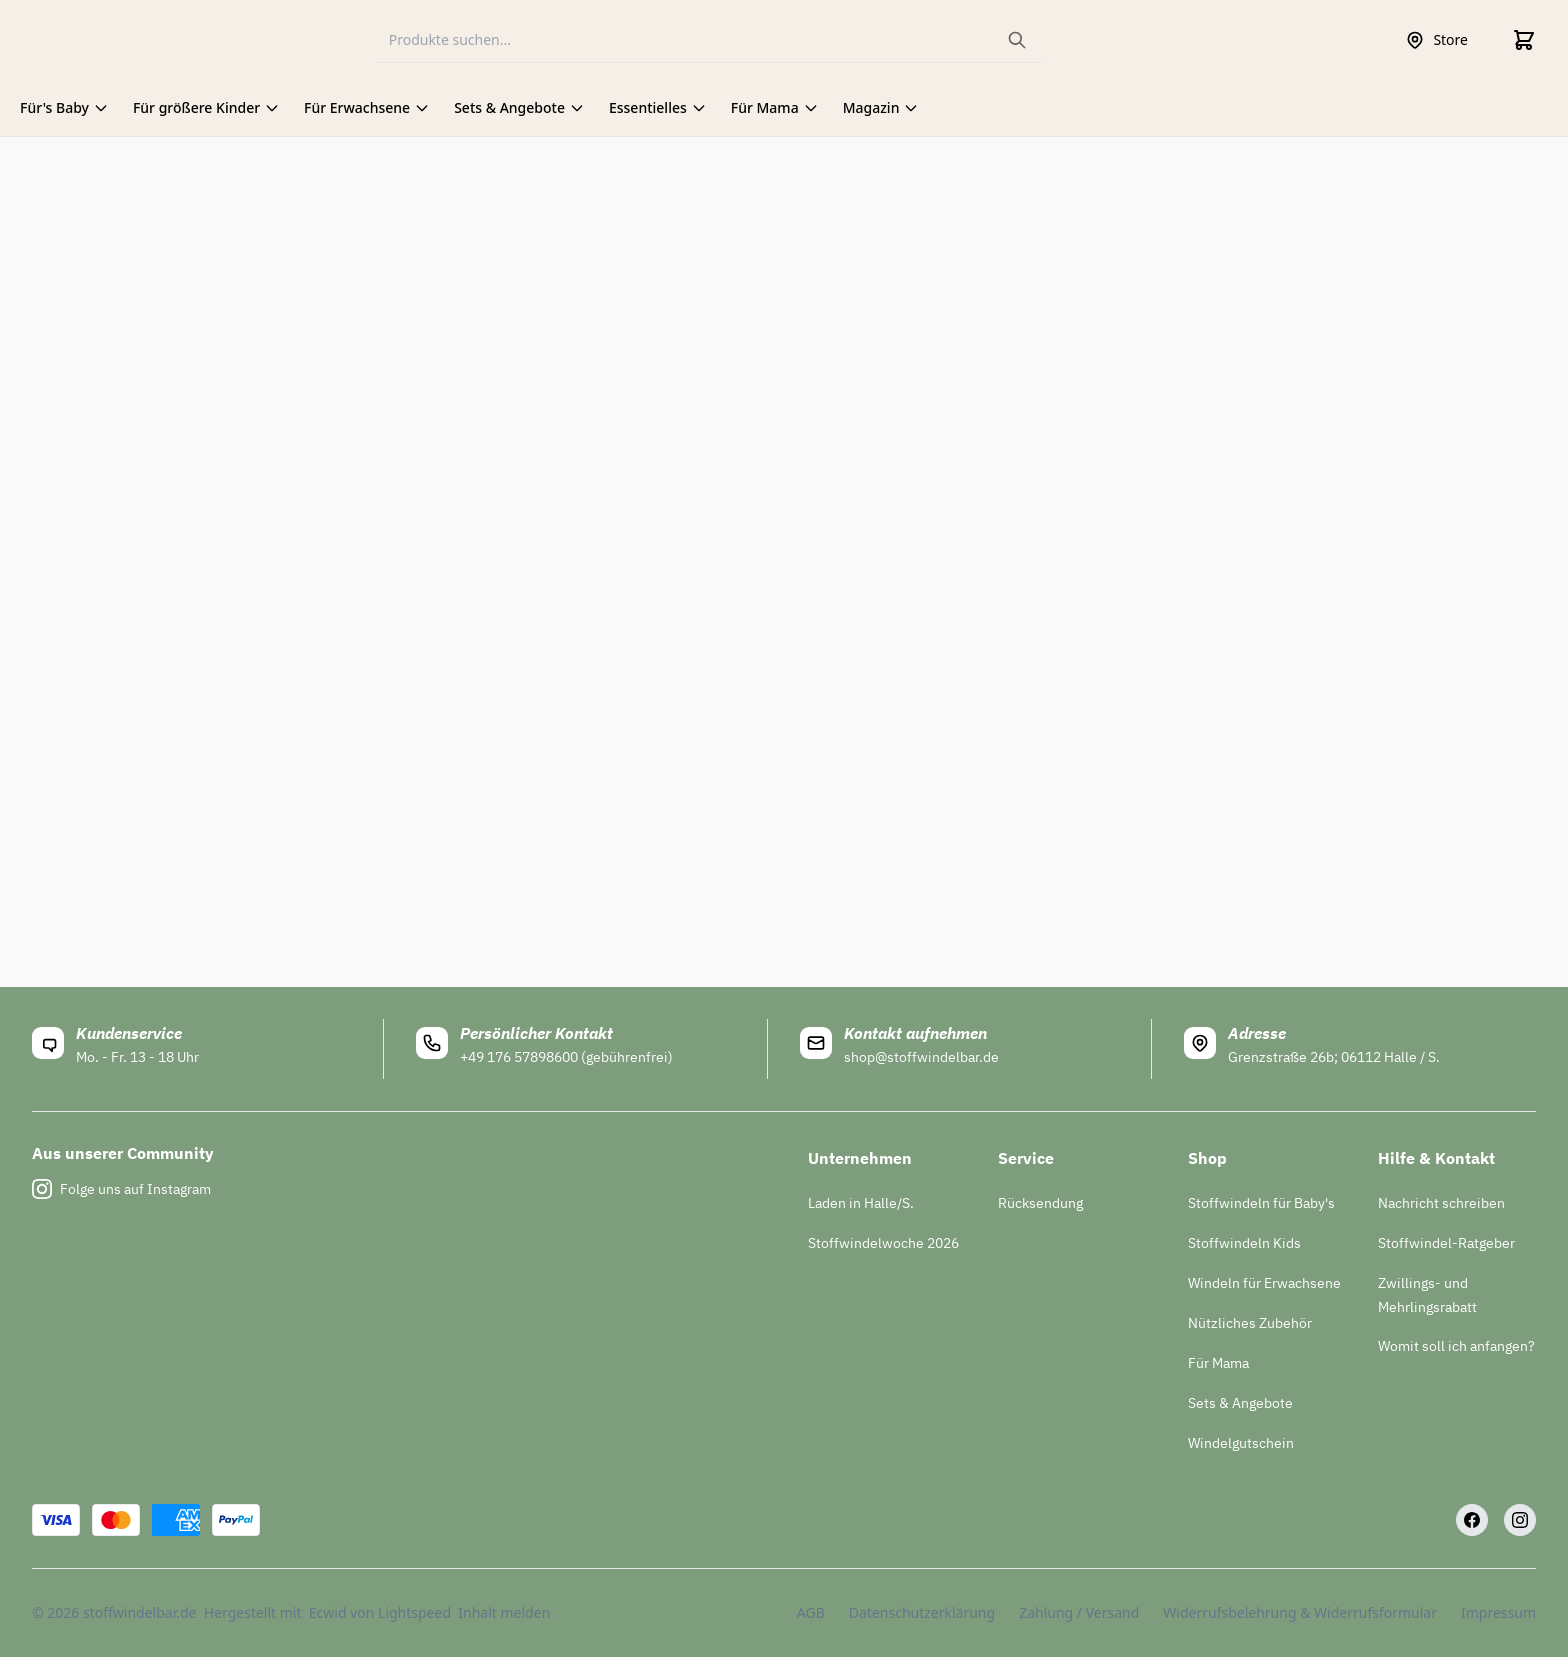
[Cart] (1524, 40)
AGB (811, 1612)
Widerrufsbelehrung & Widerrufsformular (1300, 1612)
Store (1436, 40)
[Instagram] (1520, 1520)
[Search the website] (1017, 40)
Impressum (1498, 1612)
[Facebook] (1472, 1520)
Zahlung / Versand (1079, 1612)
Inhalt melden (504, 1612)
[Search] (709, 40)
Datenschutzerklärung (922, 1612)
